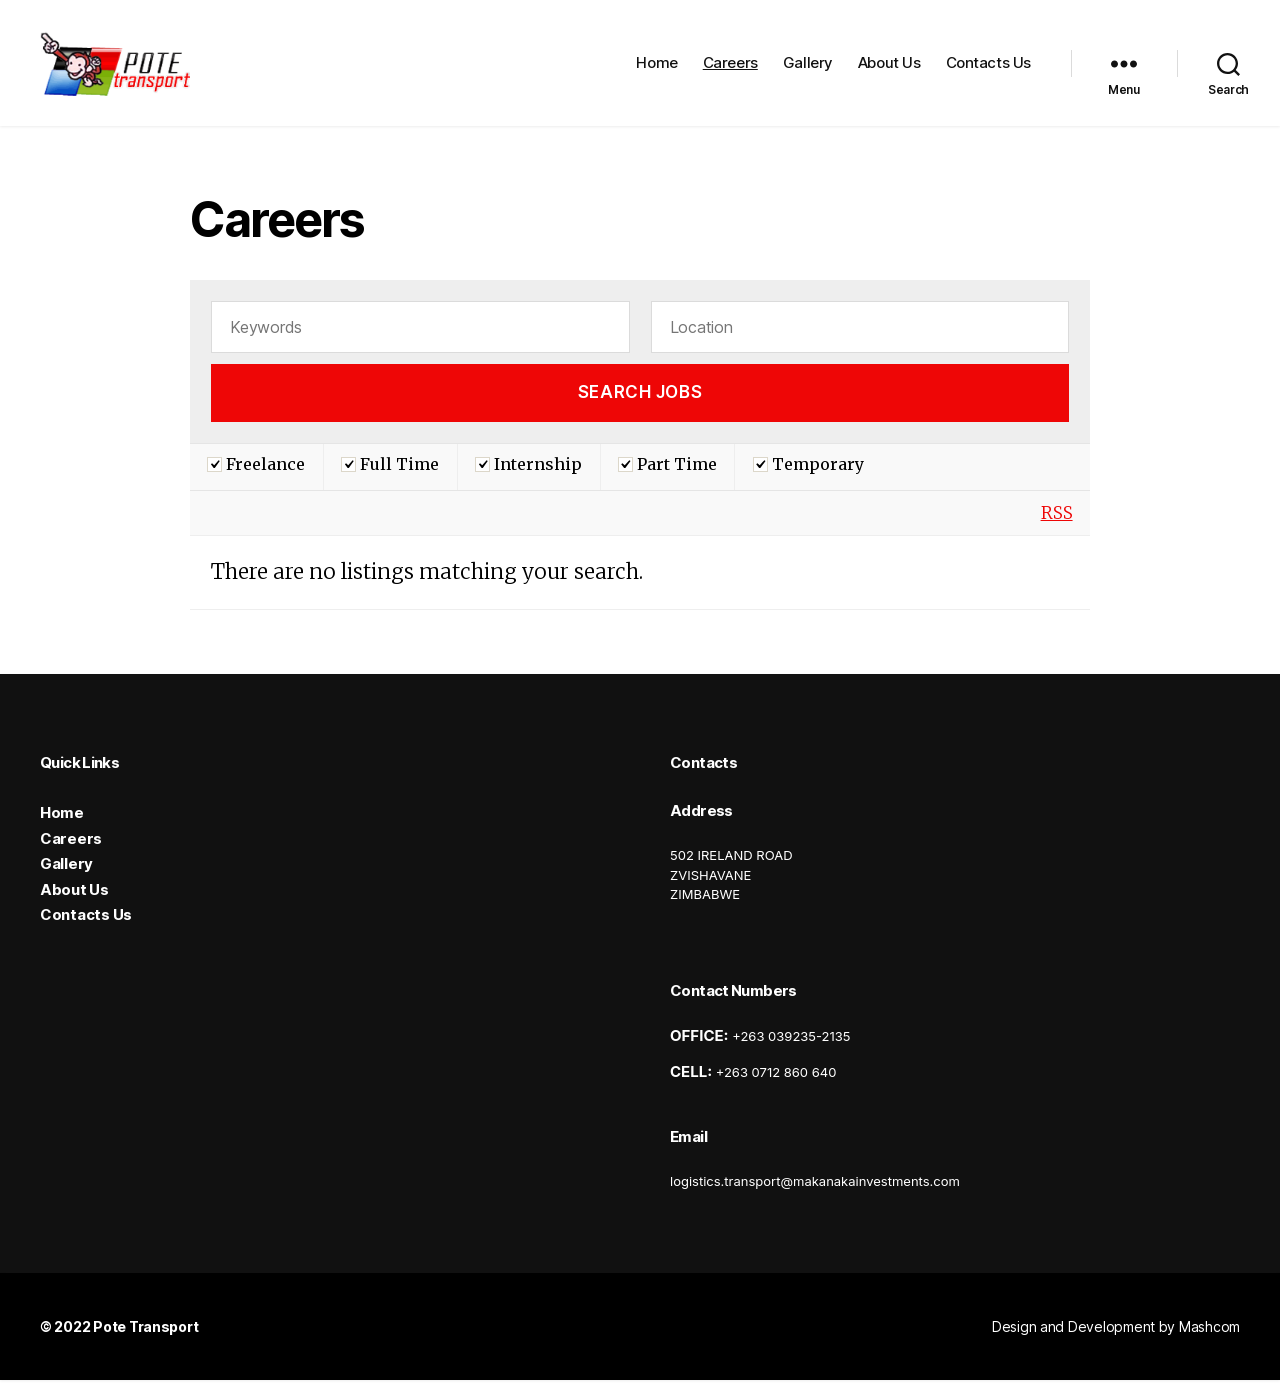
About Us (889, 73)
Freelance (256, 484)
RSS (1057, 533)
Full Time (390, 484)
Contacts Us (988, 73)
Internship (528, 484)
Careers (730, 73)
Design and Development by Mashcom (1116, 1346)
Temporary (808, 484)
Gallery (808, 73)
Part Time (667, 484)
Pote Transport (145, 1346)
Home (656, 73)
